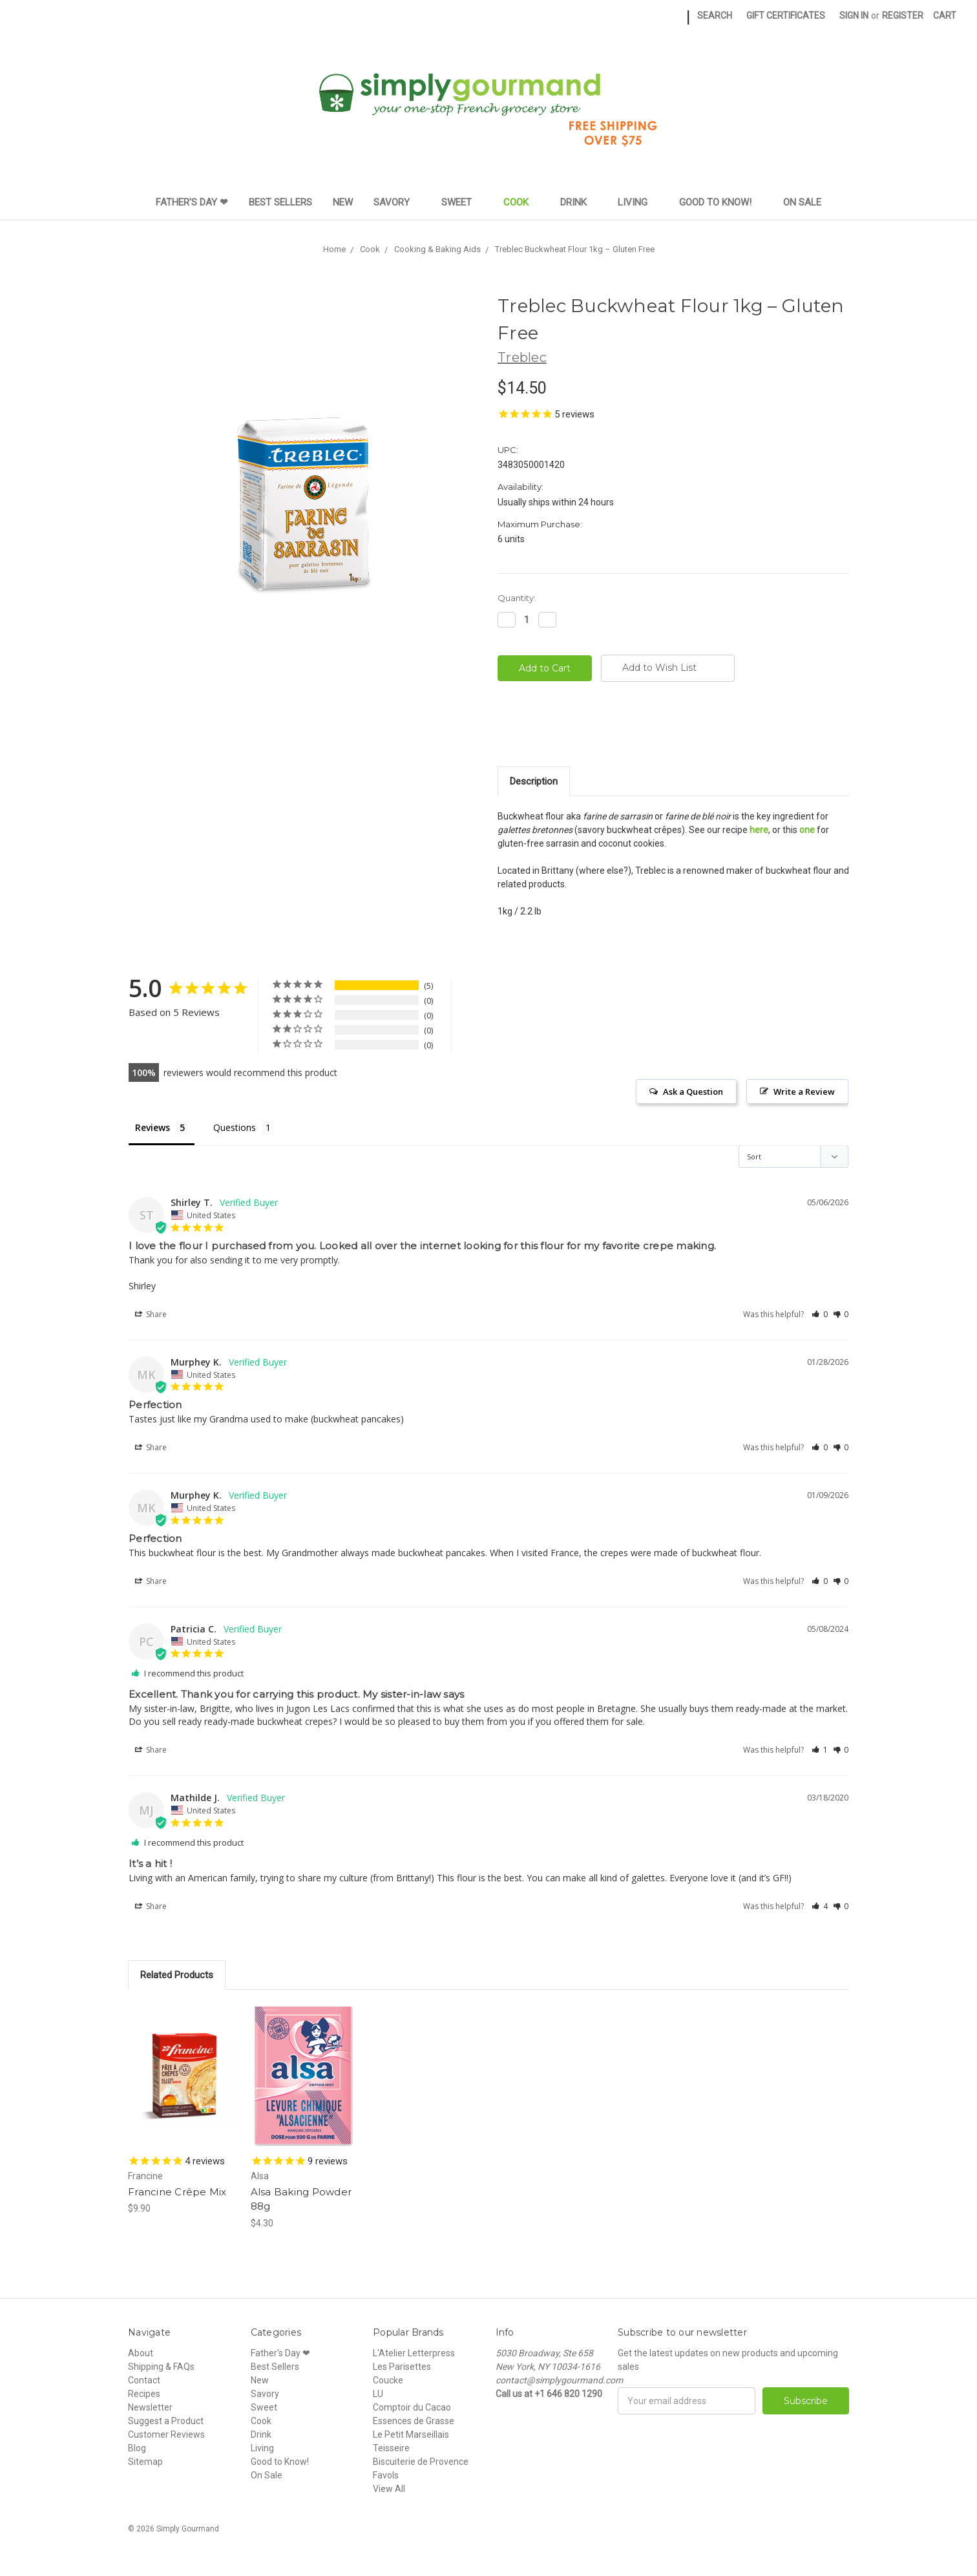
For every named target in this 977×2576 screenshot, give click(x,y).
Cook (521, 202)
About (140, 2353)
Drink (579, 202)
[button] (819, 1314)
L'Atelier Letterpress (414, 2353)
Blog (137, 2448)
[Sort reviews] (793, 1156)
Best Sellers (280, 202)
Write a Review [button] (804, 1091)
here (759, 830)
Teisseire (391, 2448)
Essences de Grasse (413, 2421)
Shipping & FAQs (161, 2366)
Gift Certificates (785, 15)
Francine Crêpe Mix (177, 2192)
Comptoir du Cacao (412, 2407)
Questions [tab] (234, 1127)
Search (714, 15)
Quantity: (517, 598)
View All (389, 2489)
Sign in (853, 15)
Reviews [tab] (152, 1127)
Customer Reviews (166, 2434)
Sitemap (145, 2461)
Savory (397, 202)
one (807, 830)
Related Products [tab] (176, 1975)
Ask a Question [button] (693, 1091)
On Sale (802, 202)
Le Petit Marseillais (411, 2434)
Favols (386, 2475)
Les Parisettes (402, 2366)
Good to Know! (720, 202)
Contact (144, 2380)
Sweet (462, 202)
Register (902, 15)
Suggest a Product (166, 2421)
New (343, 202)
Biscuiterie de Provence (420, 2461)
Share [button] (151, 1314)
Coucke (388, 2380)
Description (534, 781)
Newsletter (150, 2407)
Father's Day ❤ (192, 202)
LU (378, 2394)
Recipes (144, 2394)
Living (638, 202)
